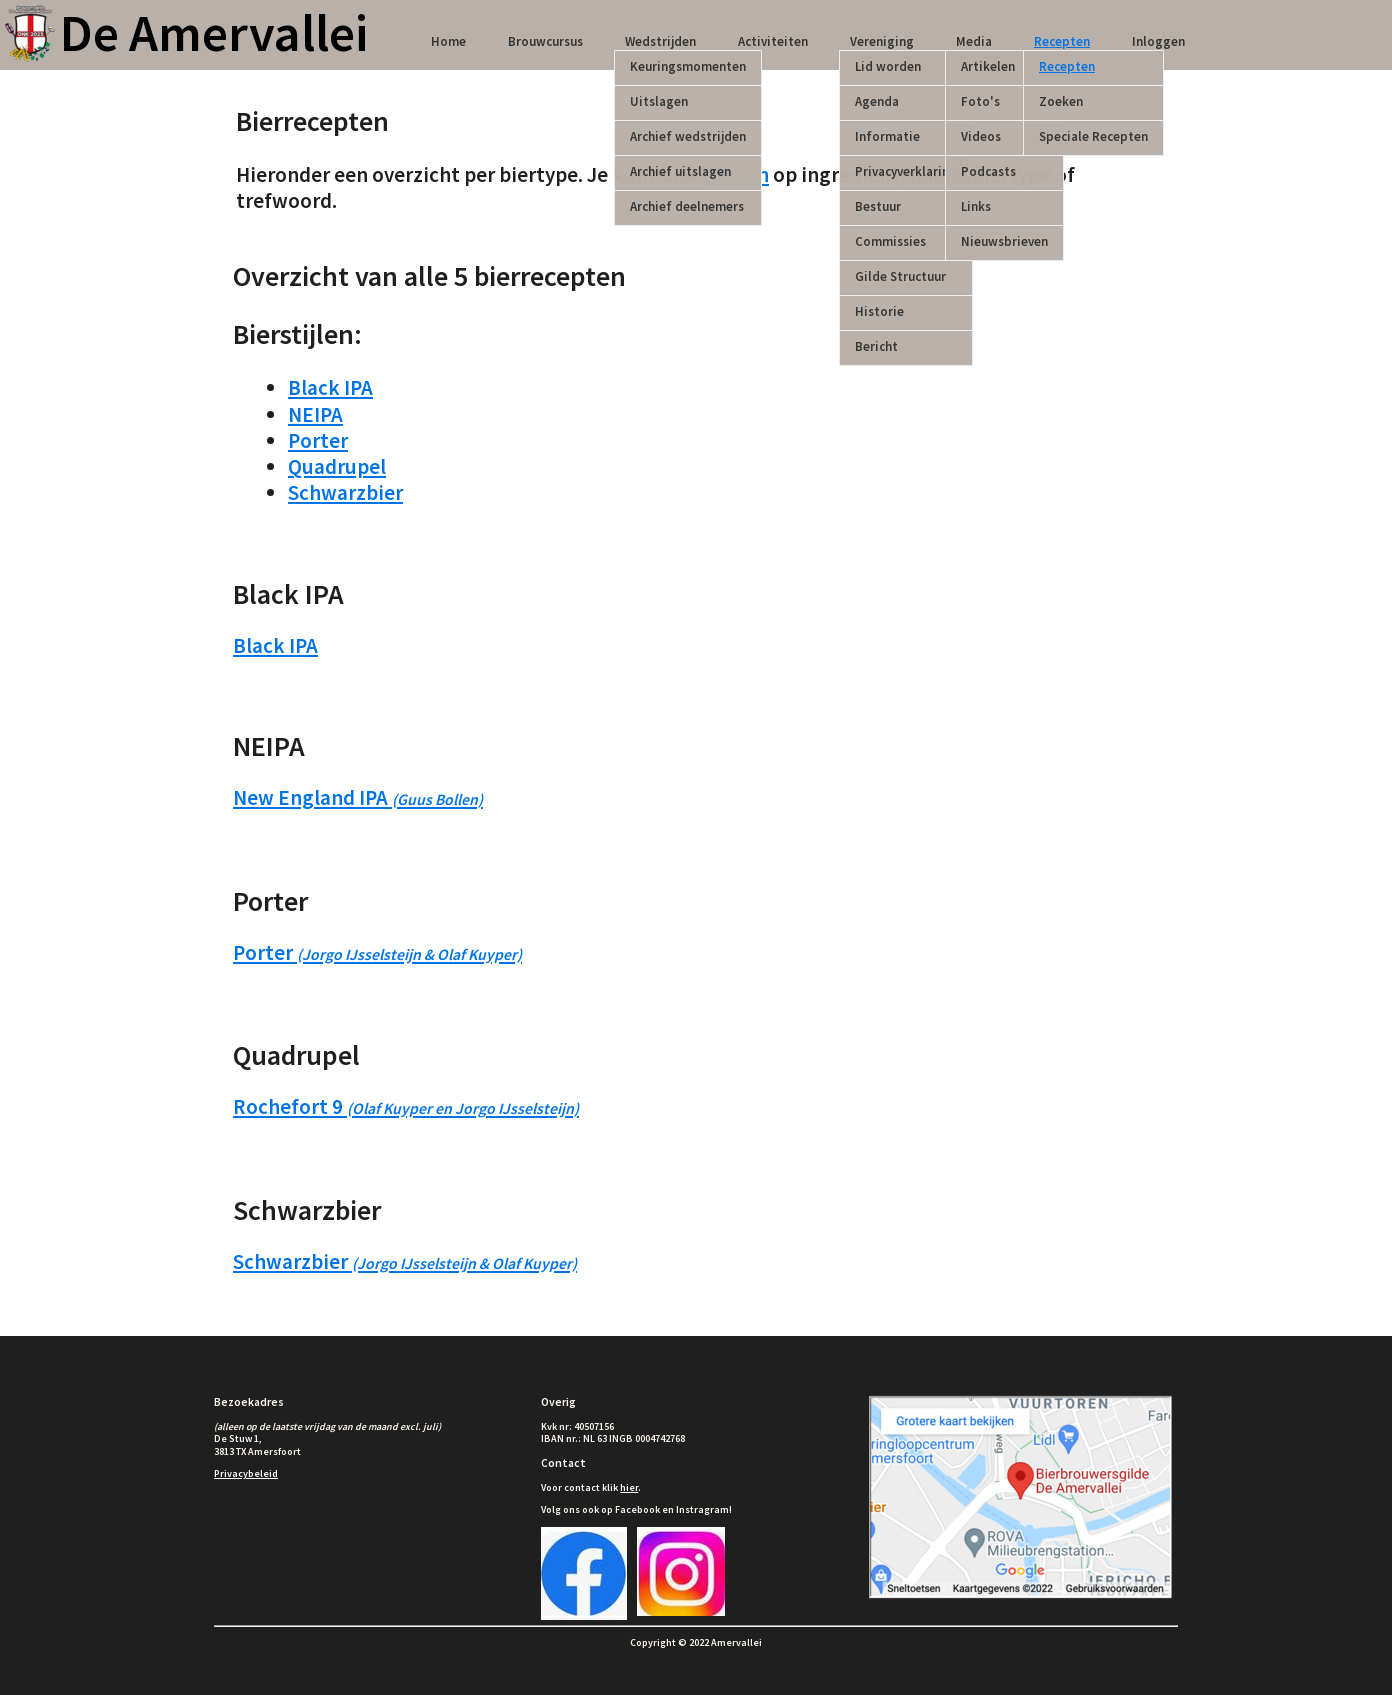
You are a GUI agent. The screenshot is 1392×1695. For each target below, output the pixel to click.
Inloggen (1158, 41)
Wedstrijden (660, 41)
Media (974, 41)
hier (629, 1487)
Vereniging (882, 41)
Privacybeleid (246, 1473)
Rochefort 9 (406, 1106)
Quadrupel (337, 466)
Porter (318, 440)
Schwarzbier (345, 492)
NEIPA (315, 414)
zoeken (735, 174)
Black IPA (330, 387)
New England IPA (358, 797)
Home (448, 41)
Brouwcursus (545, 41)
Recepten (1062, 41)
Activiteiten (773, 41)
